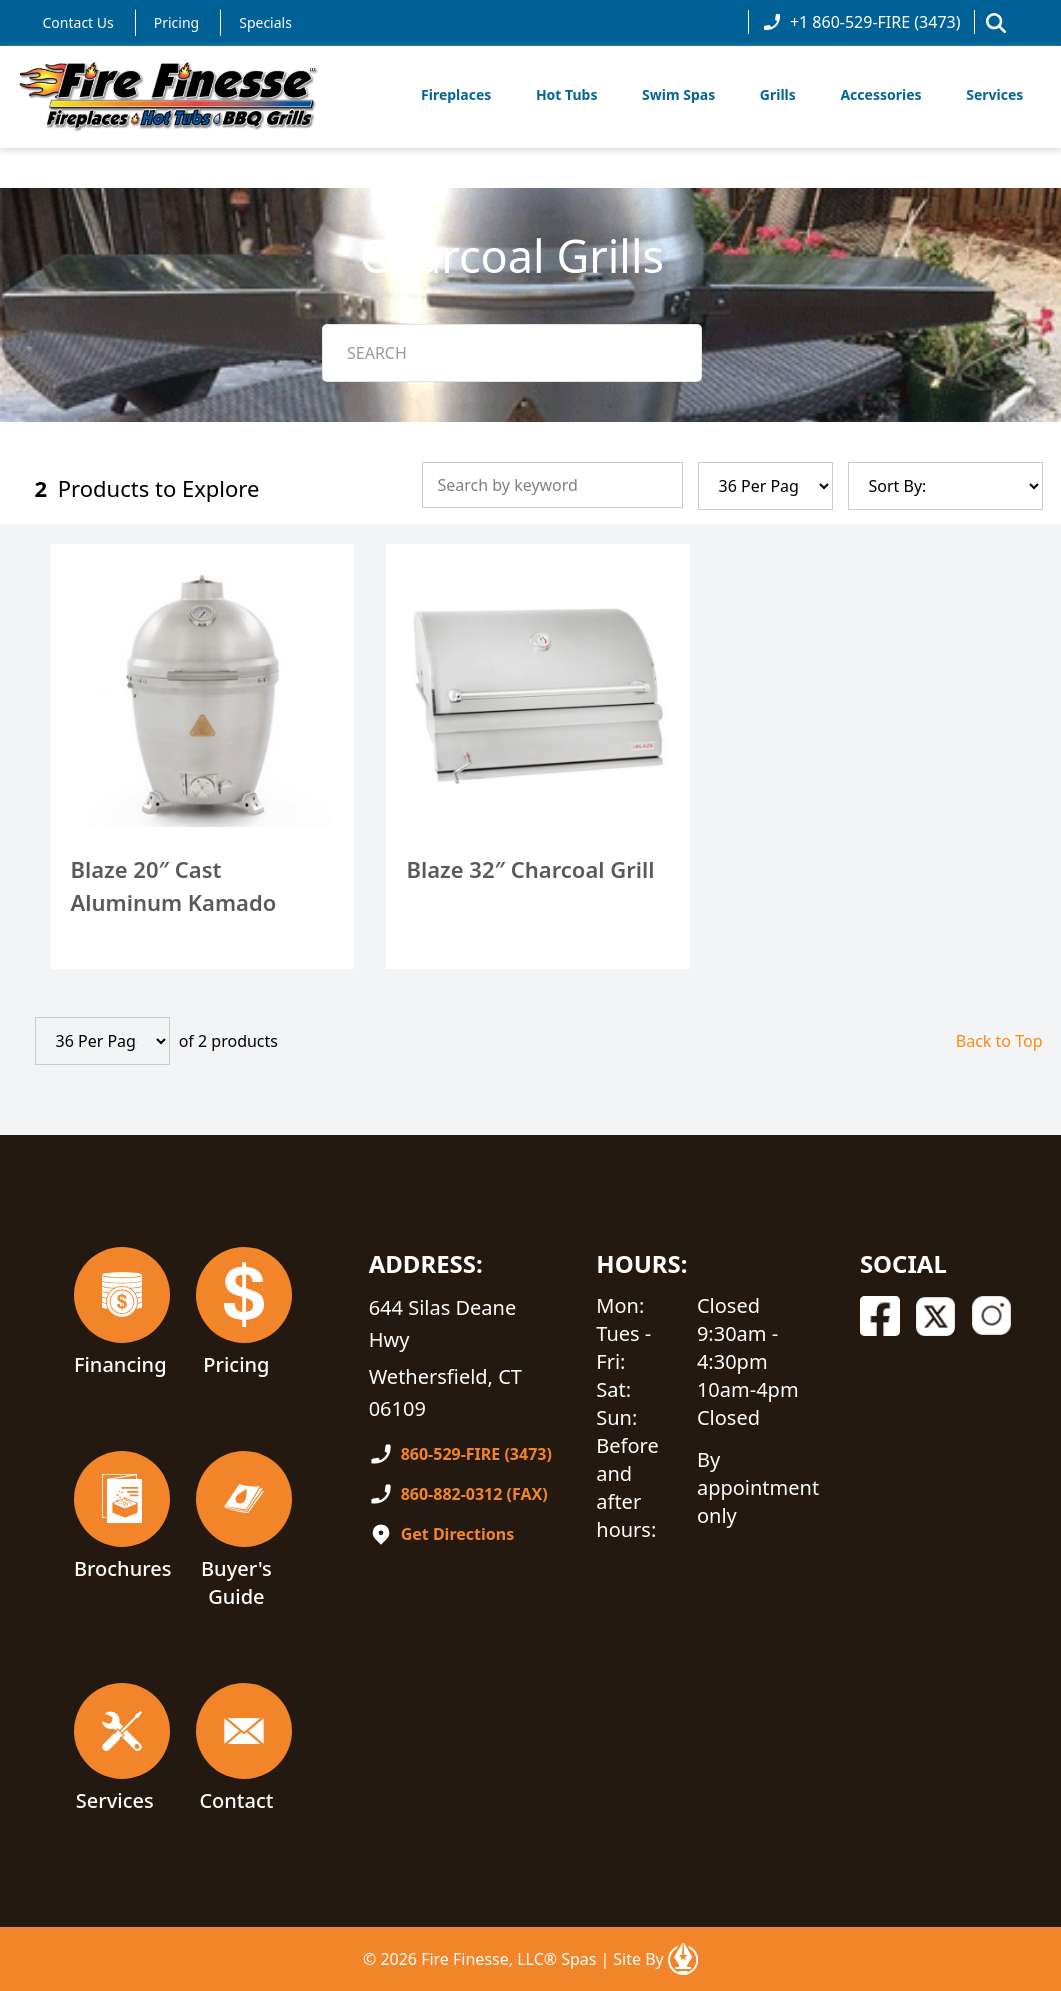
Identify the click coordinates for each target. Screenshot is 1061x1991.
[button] (996, 23)
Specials (265, 22)
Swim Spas (678, 94)
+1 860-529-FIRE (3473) (861, 22)
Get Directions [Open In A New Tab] (458, 1534)
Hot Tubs (567, 94)
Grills (778, 94)
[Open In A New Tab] (683, 1959)
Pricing (176, 22)
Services (994, 94)
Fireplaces (456, 94)
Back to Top (999, 1041)
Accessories (880, 94)
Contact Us (78, 22)
